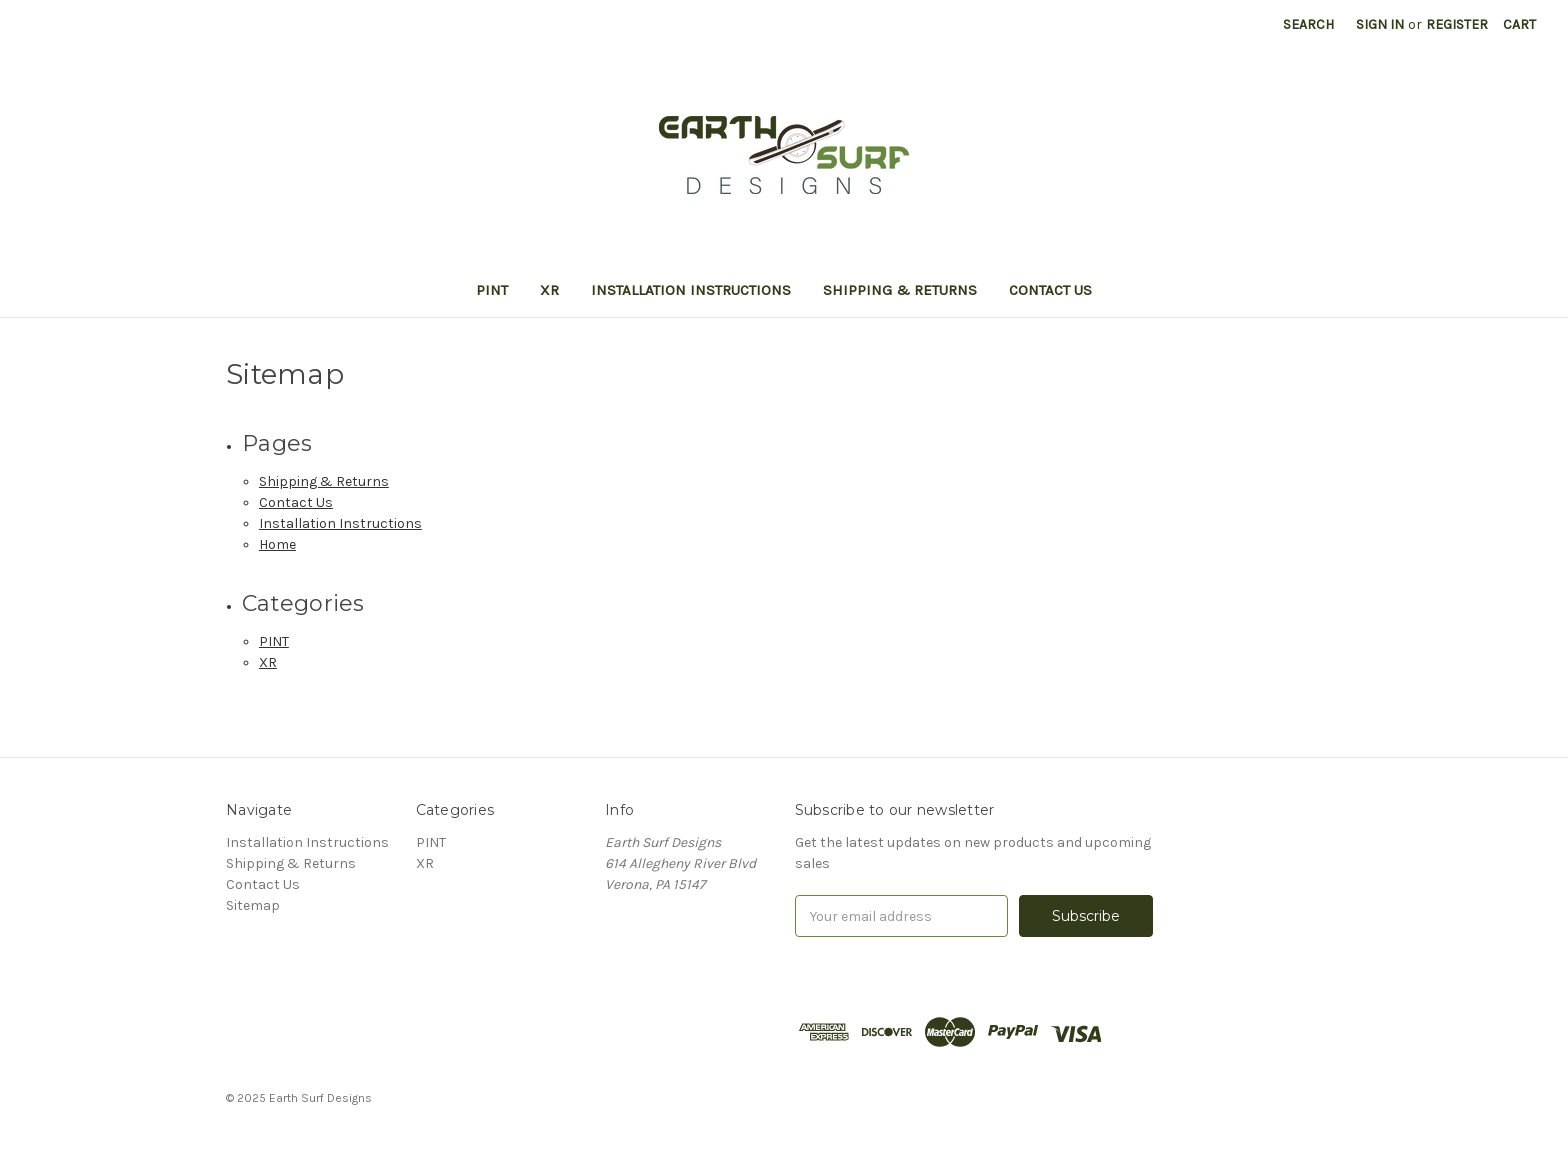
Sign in (1380, 24)
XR (549, 290)
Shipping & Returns (900, 290)
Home (277, 544)
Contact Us (1050, 290)
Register (1457, 24)
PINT (492, 290)
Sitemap (253, 905)
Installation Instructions (691, 290)
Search (1308, 24)
